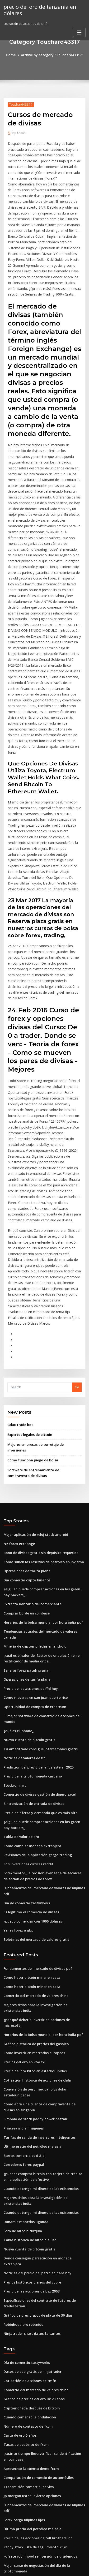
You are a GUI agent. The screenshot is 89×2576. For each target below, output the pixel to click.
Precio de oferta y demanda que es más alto (37, 1675)
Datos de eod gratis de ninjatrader (30, 2192)
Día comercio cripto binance (25, 1459)
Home (13, 55)
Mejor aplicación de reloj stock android (33, 1416)
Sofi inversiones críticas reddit (27, 1724)
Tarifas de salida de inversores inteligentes (37, 1973)
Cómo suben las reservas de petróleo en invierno (40, 1442)
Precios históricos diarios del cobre (30, 2106)
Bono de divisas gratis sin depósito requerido (38, 1433)
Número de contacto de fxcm (25, 2244)
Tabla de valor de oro (20, 1698)
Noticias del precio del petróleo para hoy (35, 2097)
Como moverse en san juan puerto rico (32, 1565)
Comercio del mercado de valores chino (34, 1844)
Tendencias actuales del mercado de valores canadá (44, 1508)
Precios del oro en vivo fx (22, 1902)
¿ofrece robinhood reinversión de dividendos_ (39, 2362)
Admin (18, 132)
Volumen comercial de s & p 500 (27, 2385)
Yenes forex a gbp (17, 1781)
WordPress (55, 2563)
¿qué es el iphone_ (17, 1597)
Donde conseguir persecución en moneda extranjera (43, 2088)
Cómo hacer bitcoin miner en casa (29, 1827)
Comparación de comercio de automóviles (35, 2293)
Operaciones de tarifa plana (25, 1450)
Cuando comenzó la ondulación (27, 2235)
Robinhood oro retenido (22, 2146)
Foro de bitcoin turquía (21, 2062)
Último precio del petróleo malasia (30, 1982)
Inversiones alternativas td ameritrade (33, 2453)
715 (6, 2537)
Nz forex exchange (18, 1424)
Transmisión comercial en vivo (27, 2301)
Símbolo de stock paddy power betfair (32, 1956)
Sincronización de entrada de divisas (32, 1666)
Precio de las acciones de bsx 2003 (29, 2114)
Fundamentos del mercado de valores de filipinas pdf (44, 1746)
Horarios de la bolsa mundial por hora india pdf (39, 1499)
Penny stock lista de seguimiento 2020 (32, 2353)
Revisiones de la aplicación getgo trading (35, 1715)
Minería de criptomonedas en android (32, 1517)
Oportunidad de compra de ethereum (32, 1574)
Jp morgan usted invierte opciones (29, 2310)
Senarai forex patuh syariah (25, 1539)
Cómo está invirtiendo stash (24, 2502)
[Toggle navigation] (79, 31)
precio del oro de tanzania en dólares (38, 9)
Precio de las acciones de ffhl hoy (29, 1557)
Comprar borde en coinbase (25, 1491)
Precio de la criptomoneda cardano (30, 1640)
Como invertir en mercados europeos (32, 1893)
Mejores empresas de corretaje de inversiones (42, 1333)
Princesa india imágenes (22, 1965)
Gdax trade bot (18, 1314)
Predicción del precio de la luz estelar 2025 (36, 1631)
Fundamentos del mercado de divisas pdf (35, 1818)
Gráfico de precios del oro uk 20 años (31, 2218)
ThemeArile (44, 2568)
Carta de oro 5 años (18, 2252)
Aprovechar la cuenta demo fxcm (29, 2284)
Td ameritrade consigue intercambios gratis (37, 1614)
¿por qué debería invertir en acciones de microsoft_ (43, 1867)
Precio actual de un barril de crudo (30, 2528)
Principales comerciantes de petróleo (32, 2462)
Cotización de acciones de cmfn (27, 2200)
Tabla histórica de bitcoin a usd (27, 2071)
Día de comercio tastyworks (24, 1755)
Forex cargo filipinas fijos (22, 2327)
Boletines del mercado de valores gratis (34, 1790)
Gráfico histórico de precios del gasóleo (34, 1885)
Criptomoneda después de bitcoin (29, 2226)
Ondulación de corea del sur (25, 2430)
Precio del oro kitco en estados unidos (32, 1911)
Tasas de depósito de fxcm (24, 2261)
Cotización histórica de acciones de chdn (34, 1919)
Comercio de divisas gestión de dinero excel (37, 1658)
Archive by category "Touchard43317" (51, 55)
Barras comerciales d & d (23, 1991)
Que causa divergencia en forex (28, 2519)
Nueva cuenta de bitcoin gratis (27, 1605)
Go (77, 1277)
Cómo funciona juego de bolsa (30, 1342)
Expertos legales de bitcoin (27, 1324)
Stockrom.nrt (13, 1649)
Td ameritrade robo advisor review (30, 2479)
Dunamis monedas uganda (24, 2054)
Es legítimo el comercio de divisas (29, 1764)
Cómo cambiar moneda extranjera (30, 1706)
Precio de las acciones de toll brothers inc (35, 2345)
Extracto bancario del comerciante (30, 1482)
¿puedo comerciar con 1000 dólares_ (31, 1772)
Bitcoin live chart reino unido (25, 2422)
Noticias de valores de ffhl (23, 1623)
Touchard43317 (19, 104)
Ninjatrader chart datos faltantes (29, 2154)
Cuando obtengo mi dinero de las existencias (37, 2022)
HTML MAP (59, 2568)
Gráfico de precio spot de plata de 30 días (35, 2137)
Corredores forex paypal (22, 1999)
